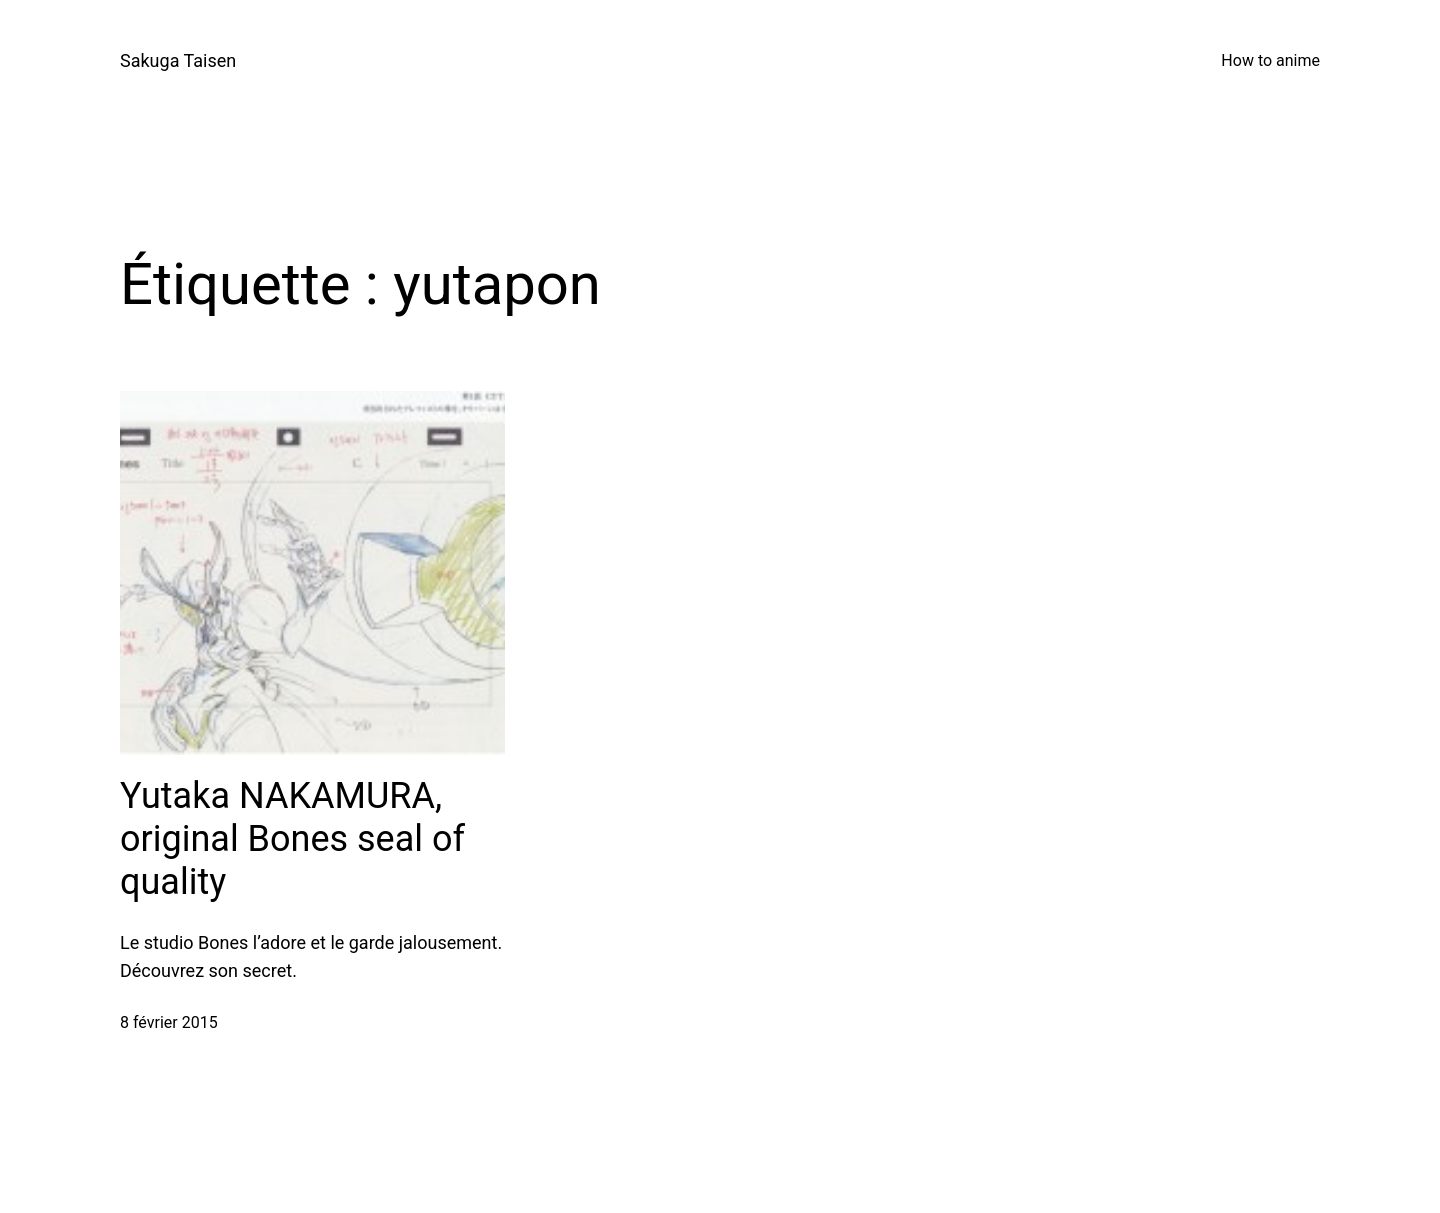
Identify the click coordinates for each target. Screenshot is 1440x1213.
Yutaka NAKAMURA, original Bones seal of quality (292, 839)
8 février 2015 (169, 1022)
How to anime (1270, 60)
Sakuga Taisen (178, 60)
